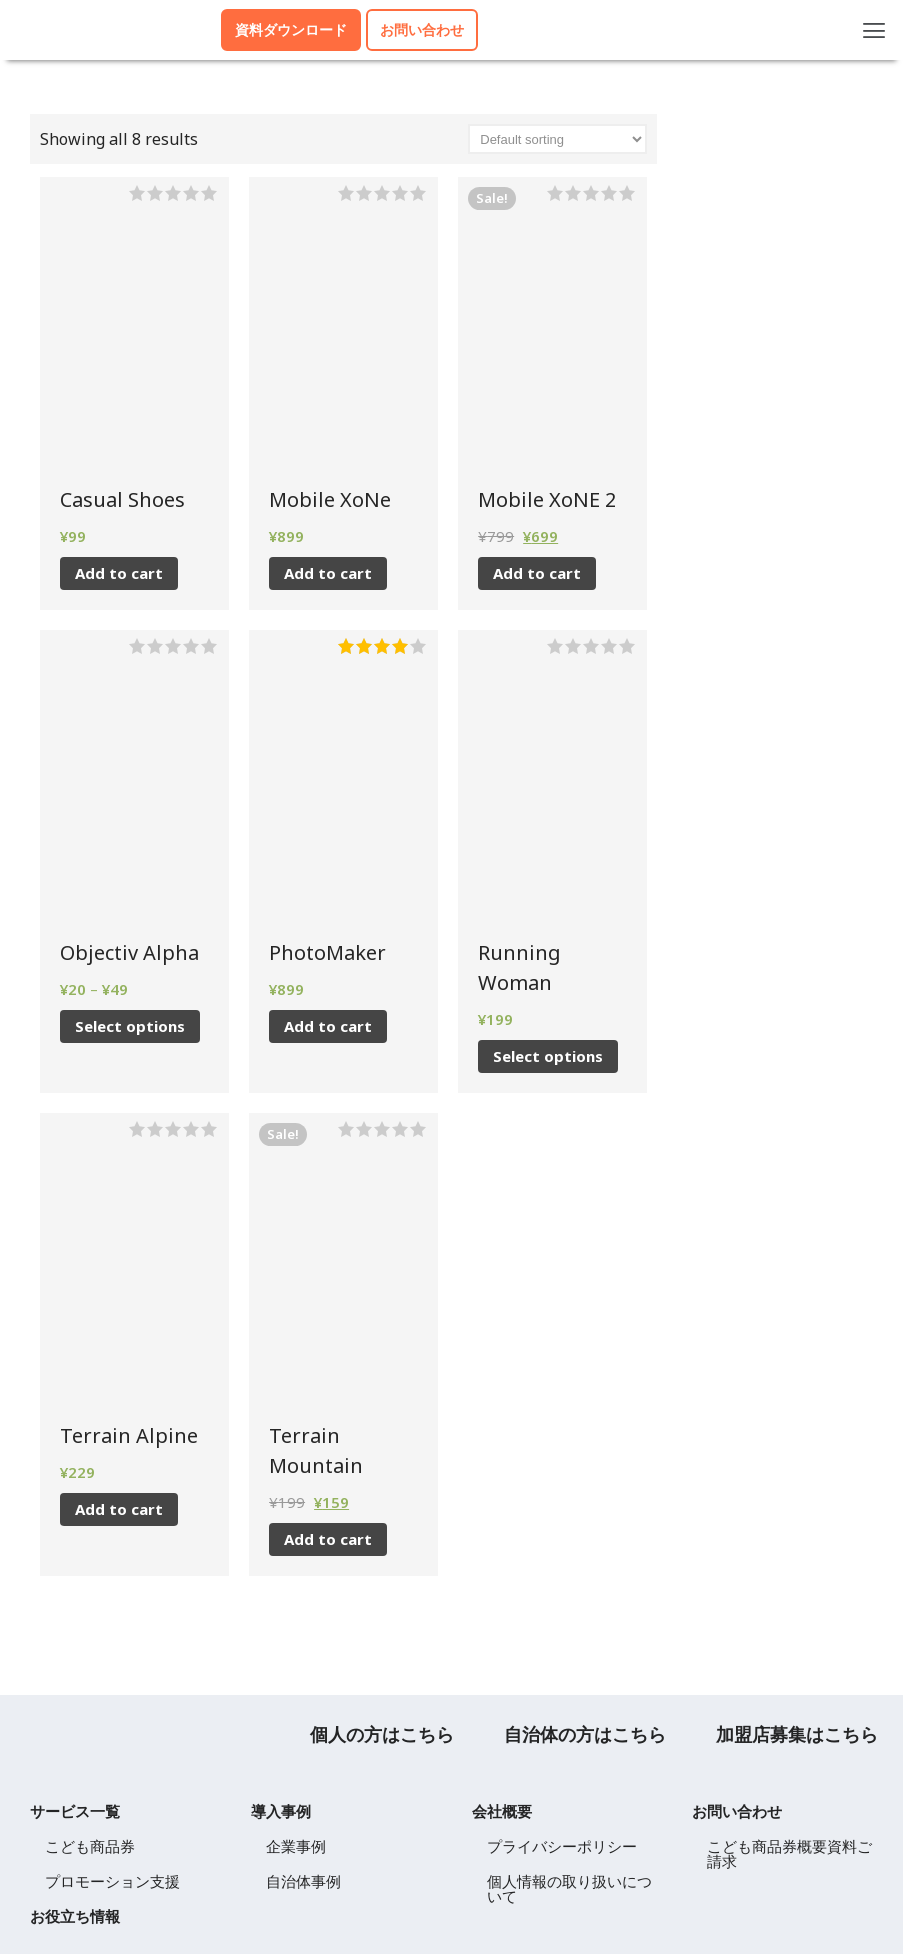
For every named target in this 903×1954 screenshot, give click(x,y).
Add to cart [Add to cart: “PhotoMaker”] (328, 1026)
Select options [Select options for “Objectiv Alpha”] (130, 1026)
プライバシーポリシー (562, 1846)
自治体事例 (303, 1881)
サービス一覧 (75, 1811)
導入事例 (281, 1811)
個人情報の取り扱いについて (569, 1888)
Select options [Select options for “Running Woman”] (548, 1056)
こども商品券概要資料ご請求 (789, 1853)
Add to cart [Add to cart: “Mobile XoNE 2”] (537, 573)
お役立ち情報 (75, 1916)
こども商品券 (90, 1846)
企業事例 (296, 1846)
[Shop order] (557, 139)
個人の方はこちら (382, 1734)
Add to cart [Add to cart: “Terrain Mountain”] (328, 1539)
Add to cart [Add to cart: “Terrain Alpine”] (119, 1509)
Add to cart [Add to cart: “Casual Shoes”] (119, 573)
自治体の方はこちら (585, 1734)
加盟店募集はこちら (797, 1734)
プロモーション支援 (112, 1881)
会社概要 (502, 1811)
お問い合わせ (737, 1811)
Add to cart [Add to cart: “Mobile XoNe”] (328, 573)
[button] (874, 30)
